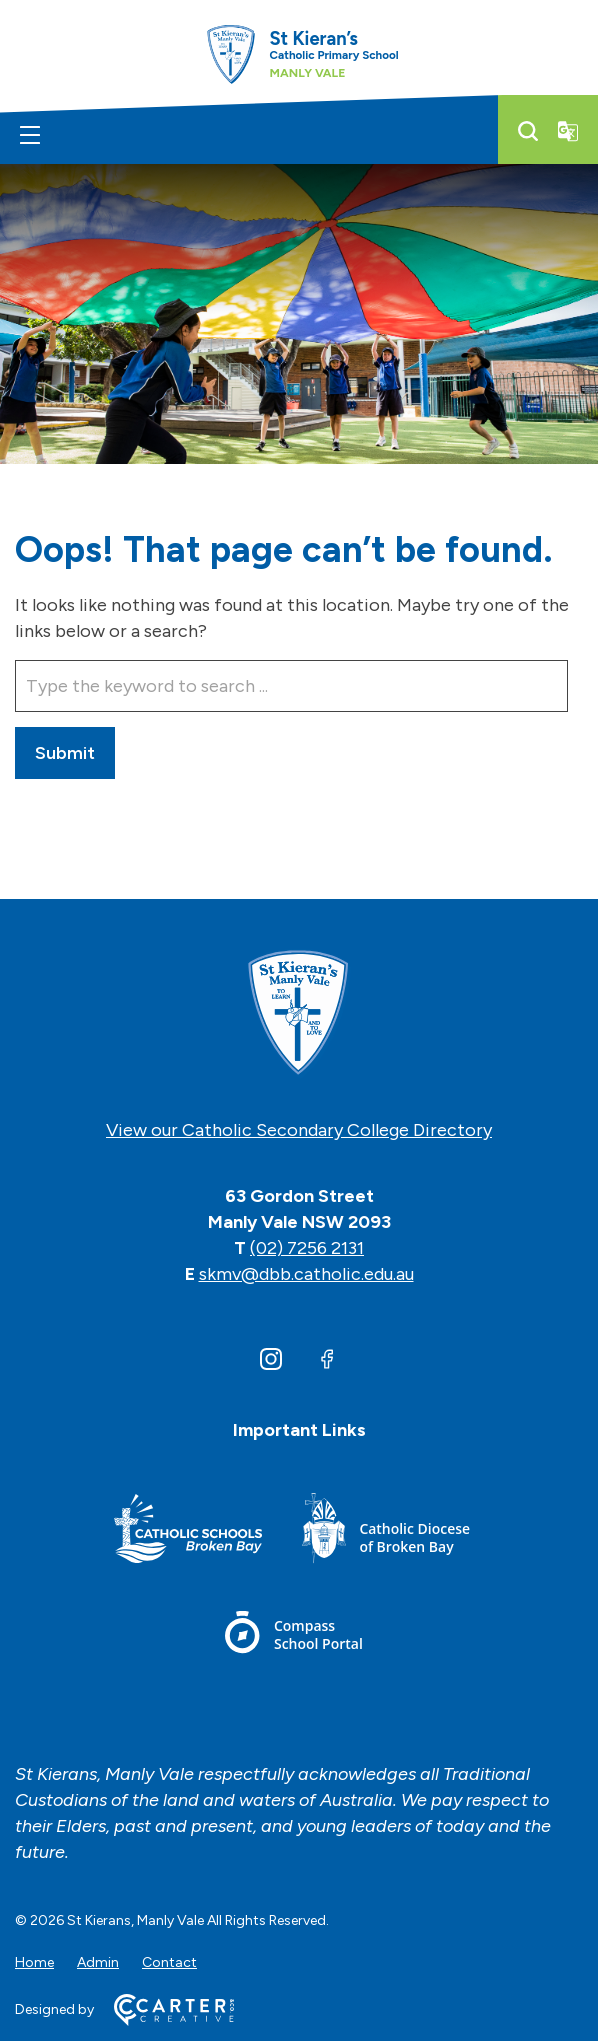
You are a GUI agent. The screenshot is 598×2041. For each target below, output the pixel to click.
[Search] (528, 131)
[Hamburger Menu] (30, 135)
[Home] (299, 1014)
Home (34, 1962)
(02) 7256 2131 (307, 1248)
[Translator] (568, 131)
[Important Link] (188, 1531)
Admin (98, 1962)
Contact (169, 1962)
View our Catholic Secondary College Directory (299, 1130)
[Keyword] (291, 686)
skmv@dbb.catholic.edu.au (306, 1274)
